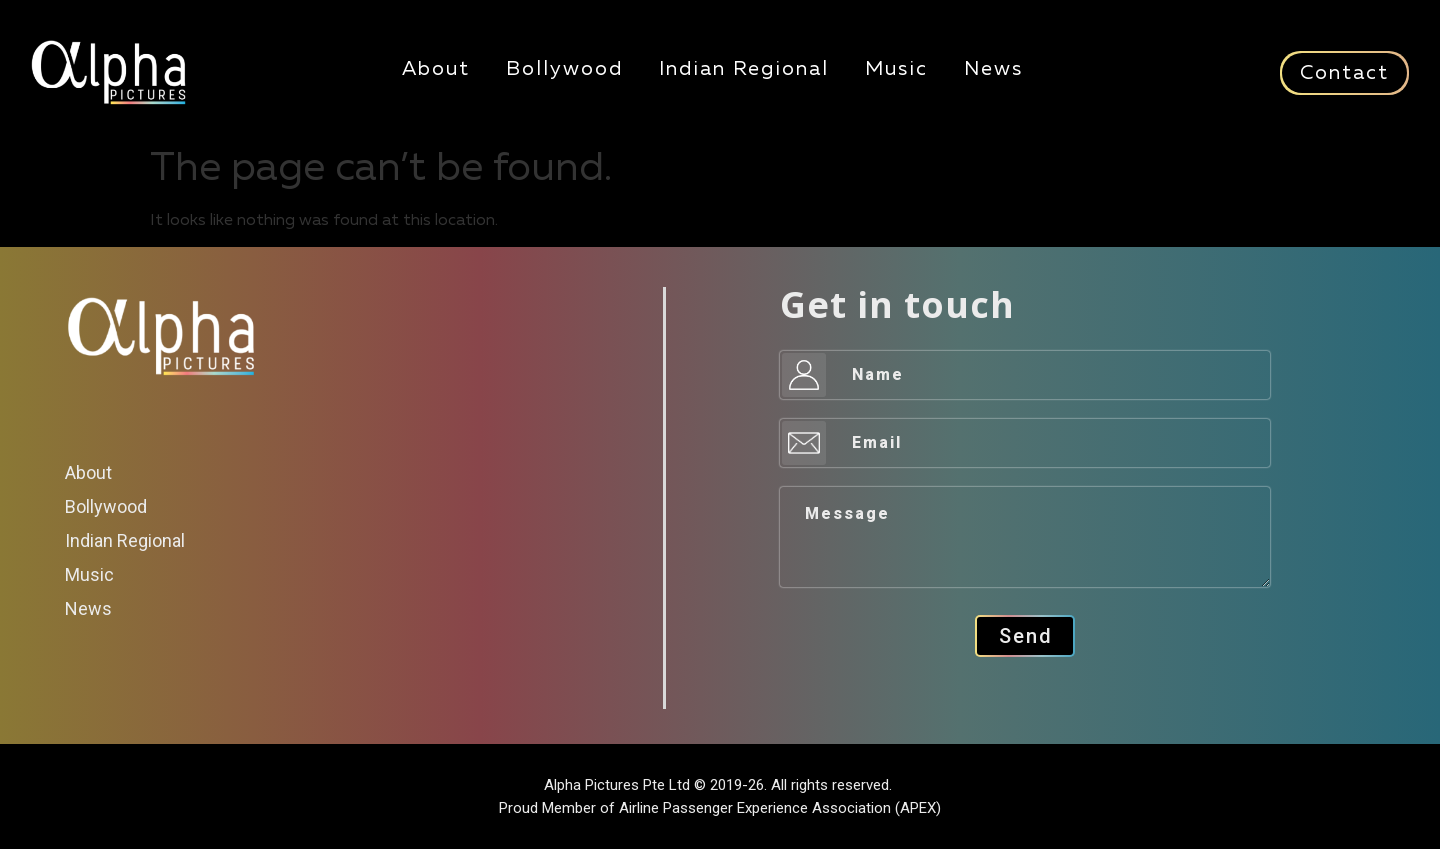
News (993, 69)
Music (896, 69)
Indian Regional (744, 69)
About (436, 69)
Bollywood (564, 69)
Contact (1344, 73)
